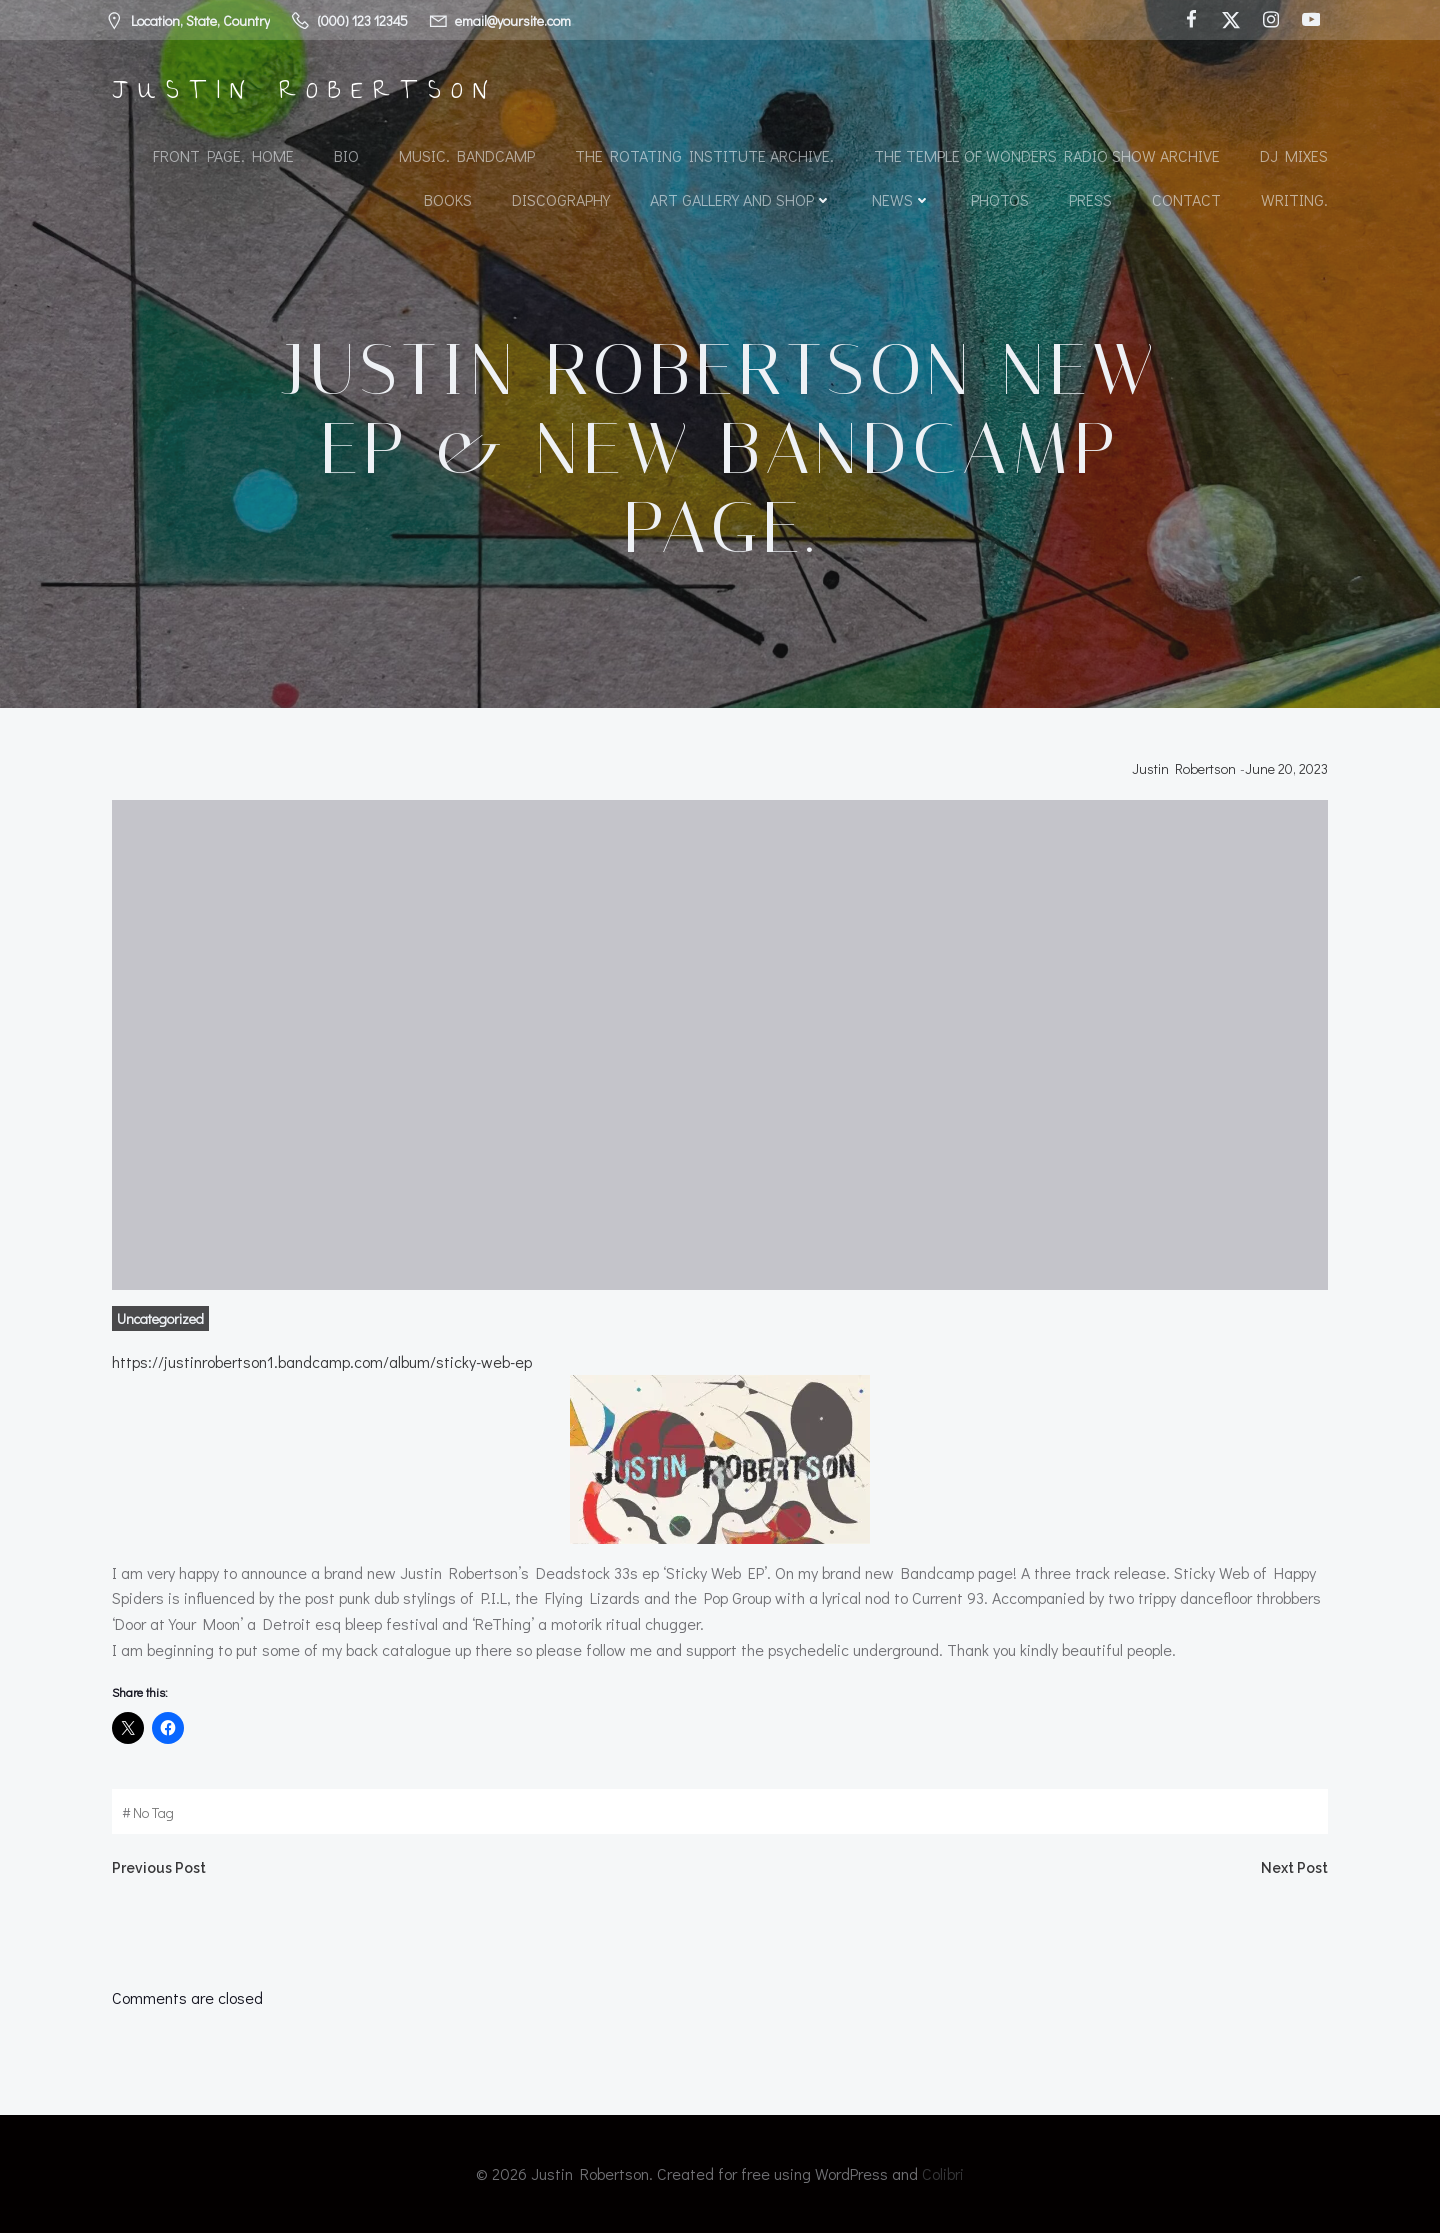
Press (1090, 199)
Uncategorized (160, 1318)
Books (448, 199)
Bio (346, 155)
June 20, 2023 (1286, 768)
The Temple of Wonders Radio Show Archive (1047, 155)
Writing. (1294, 199)
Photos (1000, 199)
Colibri (943, 2173)
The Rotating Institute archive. (704, 155)
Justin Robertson (1184, 768)
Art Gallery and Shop (741, 199)
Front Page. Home (223, 155)
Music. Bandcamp (467, 155)
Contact (1186, 199)
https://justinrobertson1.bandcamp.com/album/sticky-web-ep (322, 1361)
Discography (561, 199)
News (901, 199)
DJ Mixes (1294, 155)
